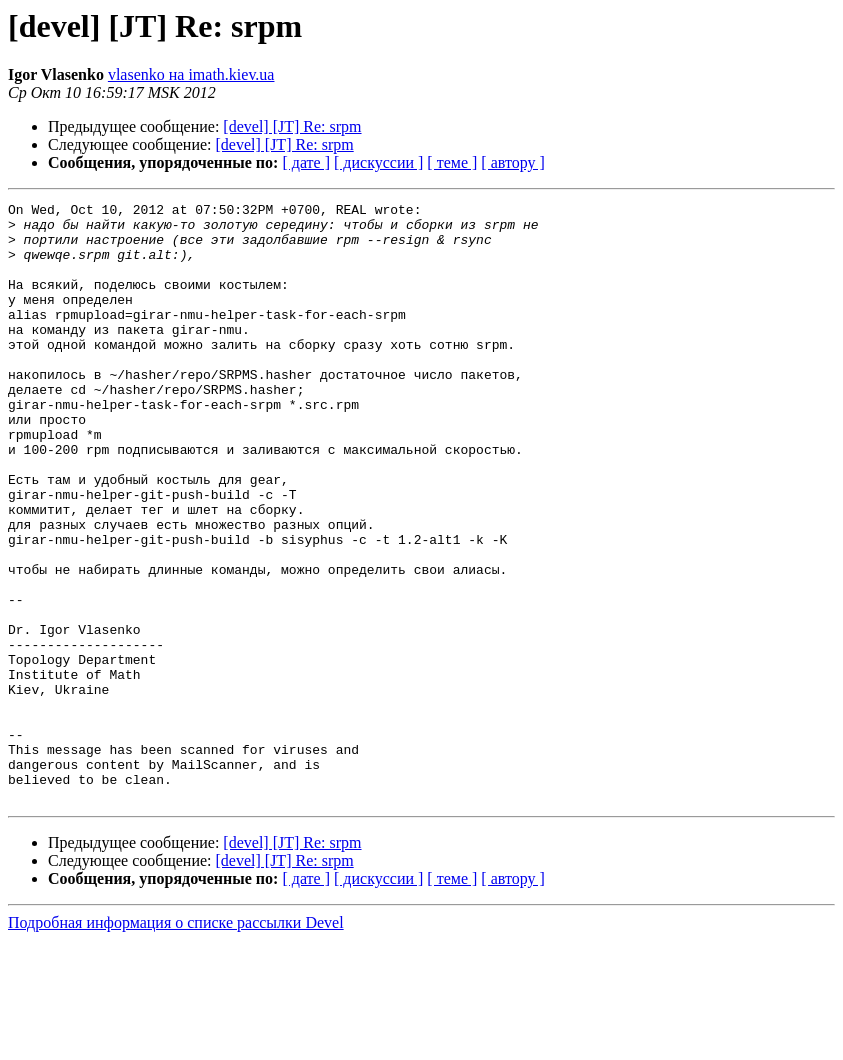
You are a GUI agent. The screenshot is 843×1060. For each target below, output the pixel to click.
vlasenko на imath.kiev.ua (191, 74)
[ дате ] (306, 162)
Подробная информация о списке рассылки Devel (176, 1042)
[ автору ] (512, 162)
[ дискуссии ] (378, 162)
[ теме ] (452, 162)
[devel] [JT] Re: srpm (292, 126)
